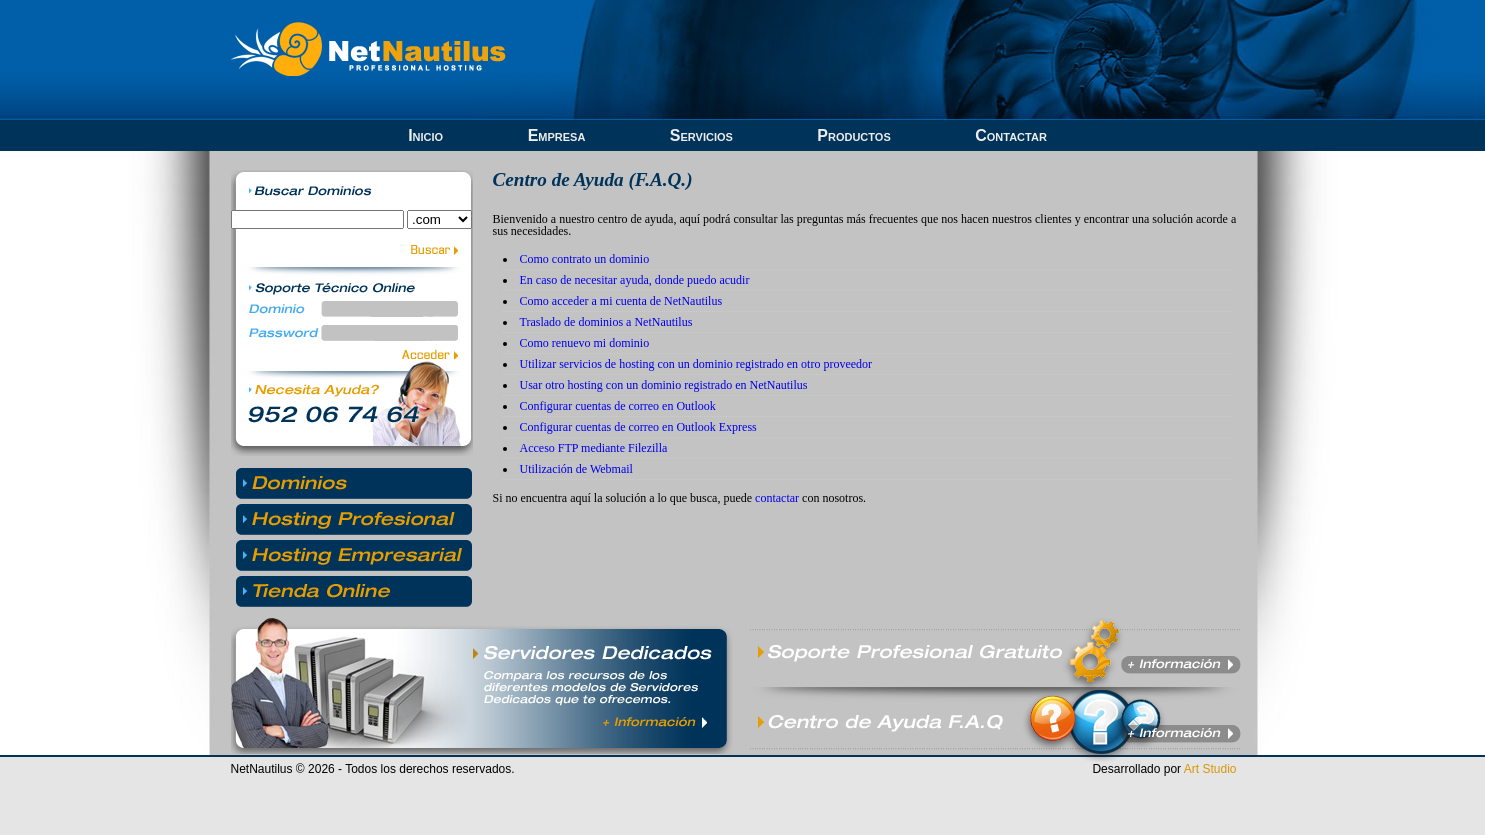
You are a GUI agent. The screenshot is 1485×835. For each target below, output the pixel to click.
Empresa (557, 135)
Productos (853, 135)
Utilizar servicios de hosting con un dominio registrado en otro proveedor (696, 364)
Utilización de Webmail (576, 469)
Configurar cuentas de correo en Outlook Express (638, 427)
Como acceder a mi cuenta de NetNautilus (621, 301)
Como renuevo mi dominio (585, 343)
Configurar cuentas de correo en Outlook (618, 406)
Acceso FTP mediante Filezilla (594, 448)
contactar (777, 498)
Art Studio (1210, 769)
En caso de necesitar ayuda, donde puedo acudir (635, 280)
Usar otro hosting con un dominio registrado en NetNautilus (664, 385)
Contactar (1011, 135)
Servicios (701, 135)
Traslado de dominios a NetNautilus (606, 322)
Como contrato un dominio (585, 259)
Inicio (425, 135)
